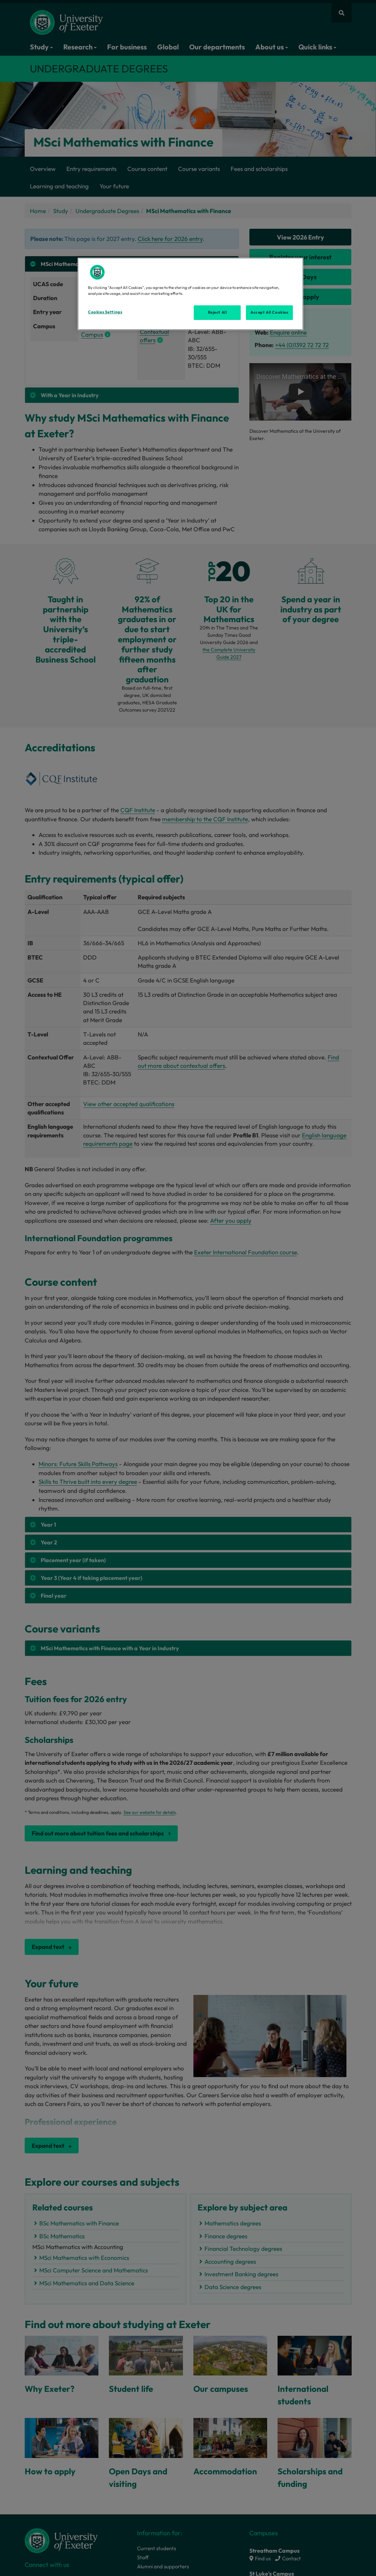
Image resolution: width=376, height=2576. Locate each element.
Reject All (217, 312)
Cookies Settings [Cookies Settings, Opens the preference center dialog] (105, 312)
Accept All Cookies (269, 312)
